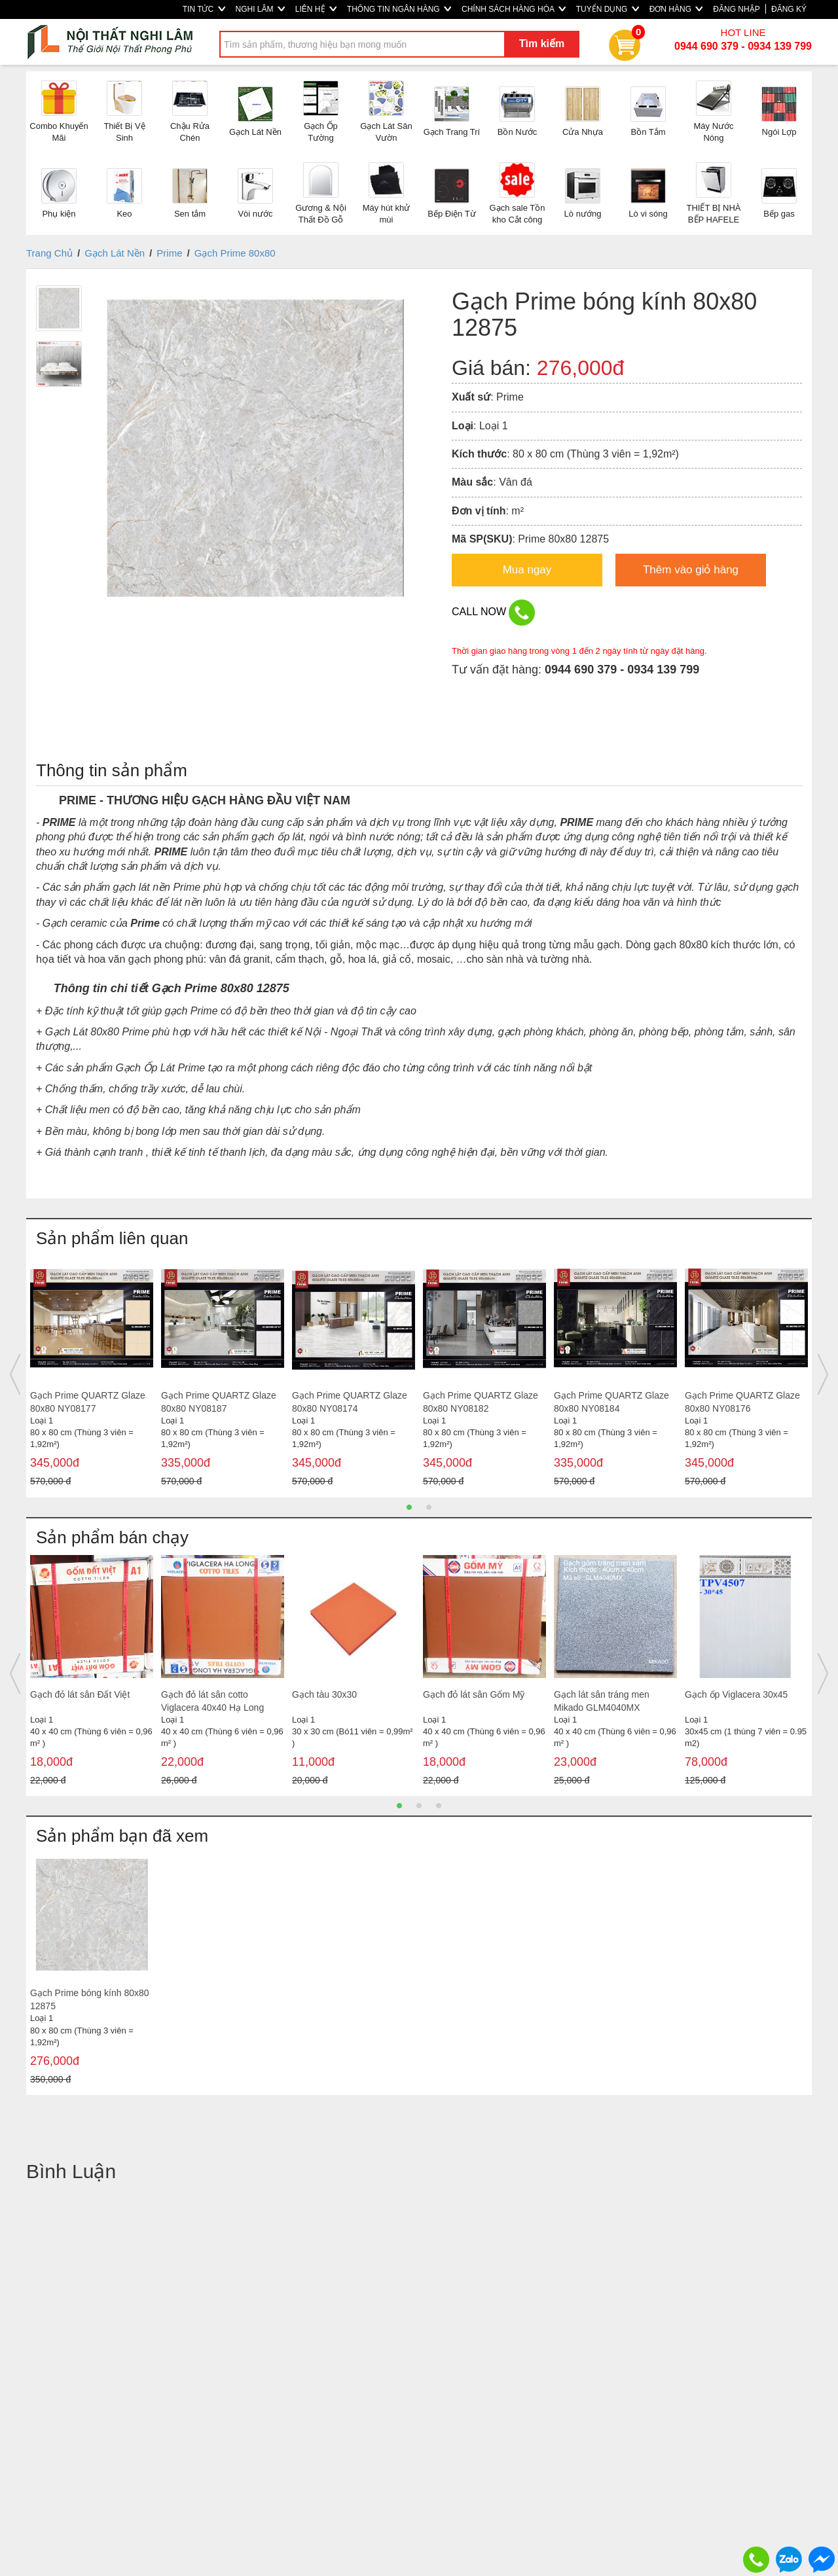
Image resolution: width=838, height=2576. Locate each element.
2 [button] (428, 1507)
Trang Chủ (49, 253)
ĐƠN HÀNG (676, 9)
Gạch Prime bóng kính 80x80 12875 (89, 1999)
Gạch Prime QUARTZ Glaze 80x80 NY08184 (611, 1402)
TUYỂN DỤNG (607, 9)
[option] (91, 1374)
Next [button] (823, 1374)
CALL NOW (493, 612)
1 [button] (409, 1507)
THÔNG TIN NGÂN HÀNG (399, 9)
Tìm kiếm (541, 43)
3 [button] (438, 1805)
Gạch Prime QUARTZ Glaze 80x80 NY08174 (349, 1402)
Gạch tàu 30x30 (324, 1694)
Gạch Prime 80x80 (235, 253)
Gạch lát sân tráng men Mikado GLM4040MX (601, 1701)
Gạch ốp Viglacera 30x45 (736, 1694)
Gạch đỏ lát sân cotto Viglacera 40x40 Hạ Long (212, 1701)
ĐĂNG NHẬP (736, 9)
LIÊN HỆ (316, 9)
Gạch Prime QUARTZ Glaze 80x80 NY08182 (480, 1402)
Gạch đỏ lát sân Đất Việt (80, 1694)
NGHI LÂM (260, 9)
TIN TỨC (204, 9)
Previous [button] (15, 1374)
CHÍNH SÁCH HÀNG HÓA (514, 9)
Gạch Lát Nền (114, 253)
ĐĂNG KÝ (789, 9)
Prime (169, 253)
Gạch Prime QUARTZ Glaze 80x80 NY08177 (87, 1402)
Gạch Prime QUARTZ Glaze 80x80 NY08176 (742, 1402)
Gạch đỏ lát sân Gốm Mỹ (473, 1694)
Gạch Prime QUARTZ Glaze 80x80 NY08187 (218, 1402)
